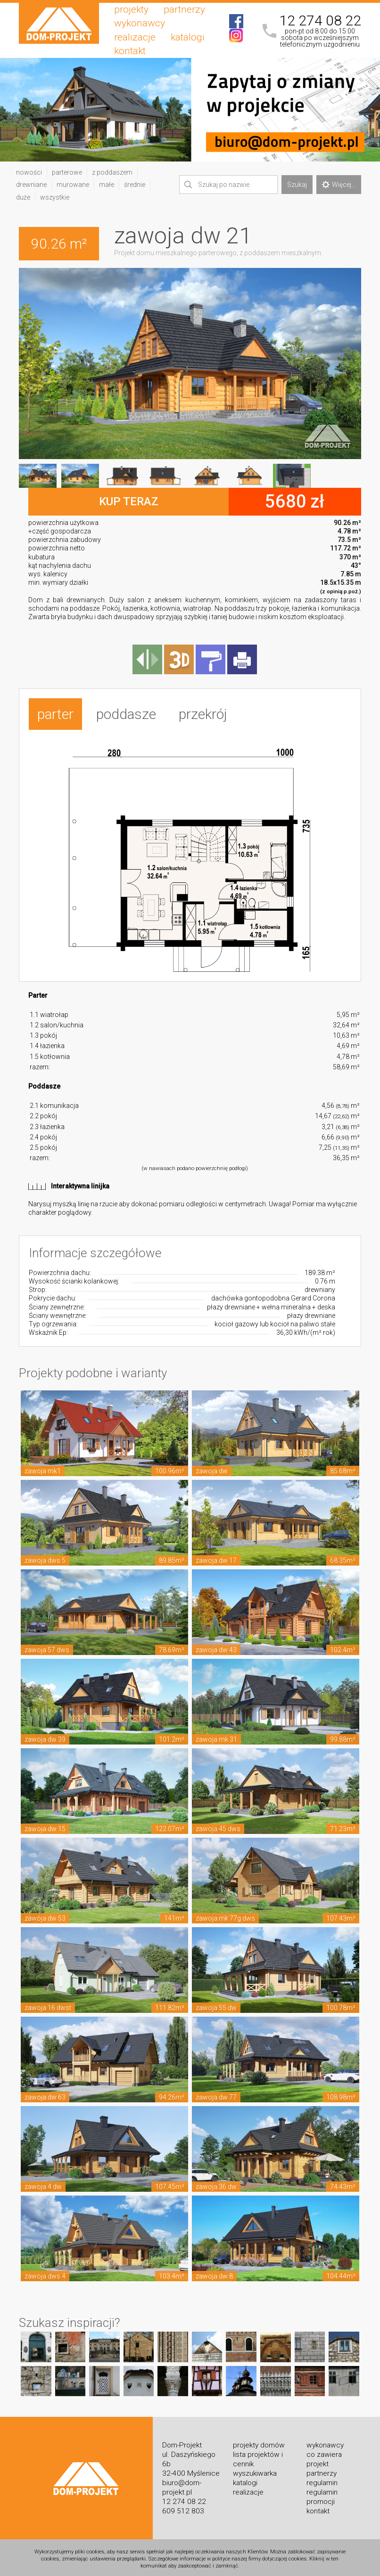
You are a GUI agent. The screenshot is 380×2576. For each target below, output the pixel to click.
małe (106, 184)
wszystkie (54, 197)
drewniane (31, 184)
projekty (131, 9)
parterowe (67, 172)
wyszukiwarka (255, 2471)
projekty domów (259, 2443)
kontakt (130, 51)
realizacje (135, 37)
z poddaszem (112, 172)
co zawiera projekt (324, 2457)
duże (23, 197)
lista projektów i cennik (258, 2457)
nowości (29, 172)
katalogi (188, 37)
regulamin (322, 2480)
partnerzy (184, 9)
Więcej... (338, 184)
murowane (73, 184)
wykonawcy (139, 23)
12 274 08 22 (320, 21)
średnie (134, 184)
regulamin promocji (322, 2494)
